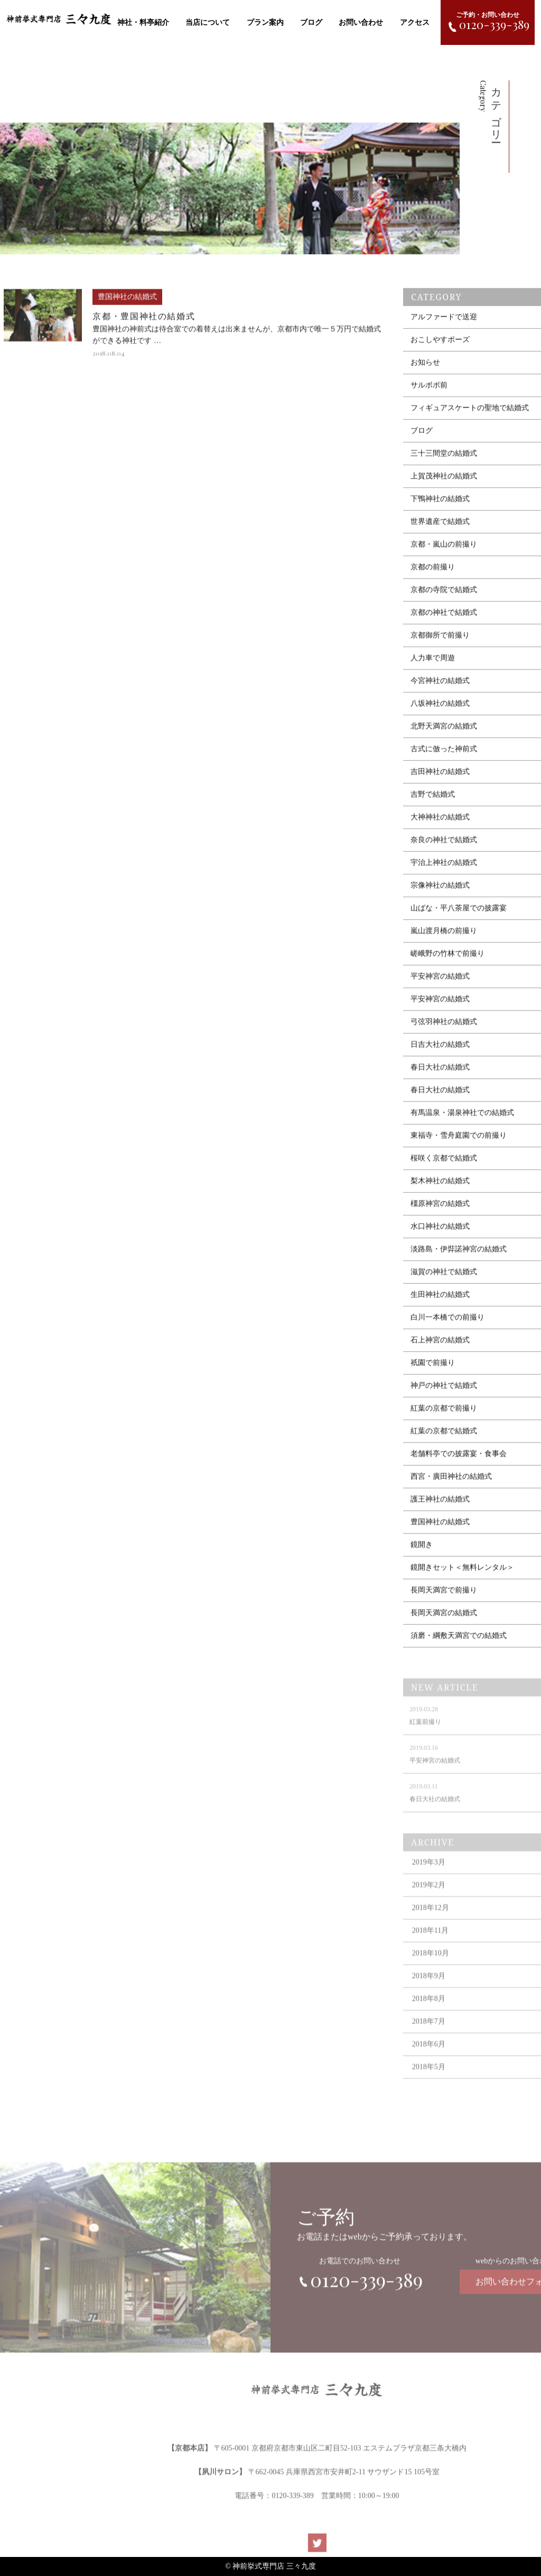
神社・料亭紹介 (143, 22)
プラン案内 (265, 22)
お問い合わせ (361, 22)
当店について (207, 22)
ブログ (311, 22)
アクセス (415, 22)
